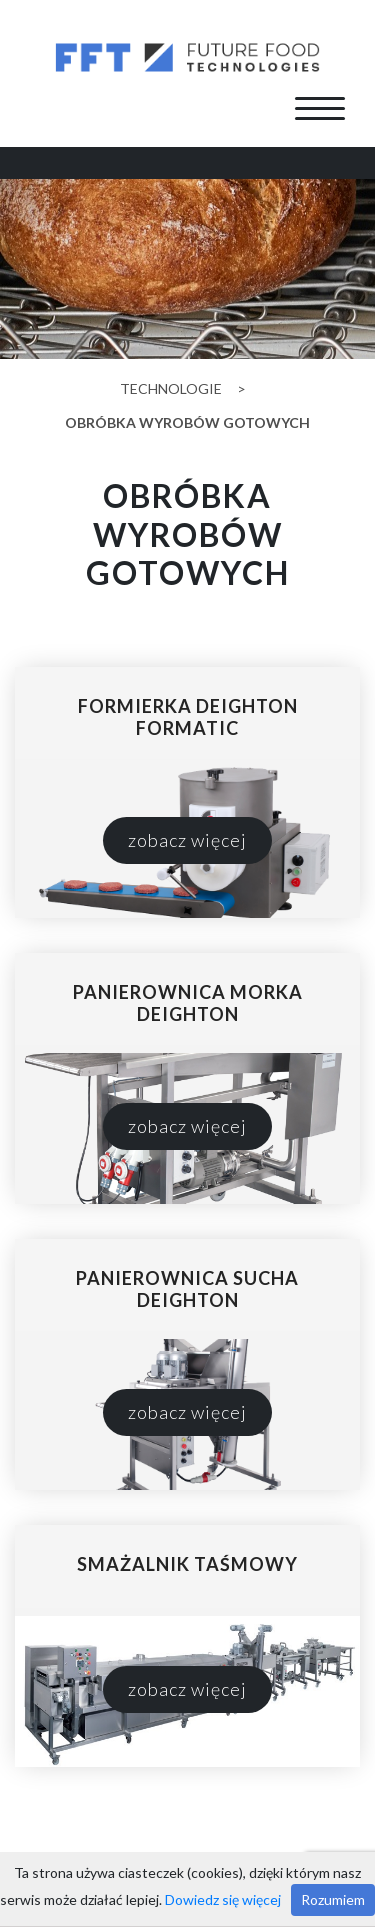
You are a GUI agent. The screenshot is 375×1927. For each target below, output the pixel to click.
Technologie (171, 388)
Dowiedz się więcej (223, 1899)
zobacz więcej (187, 840)
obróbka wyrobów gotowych (187, 422)
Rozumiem (333, 1899)
